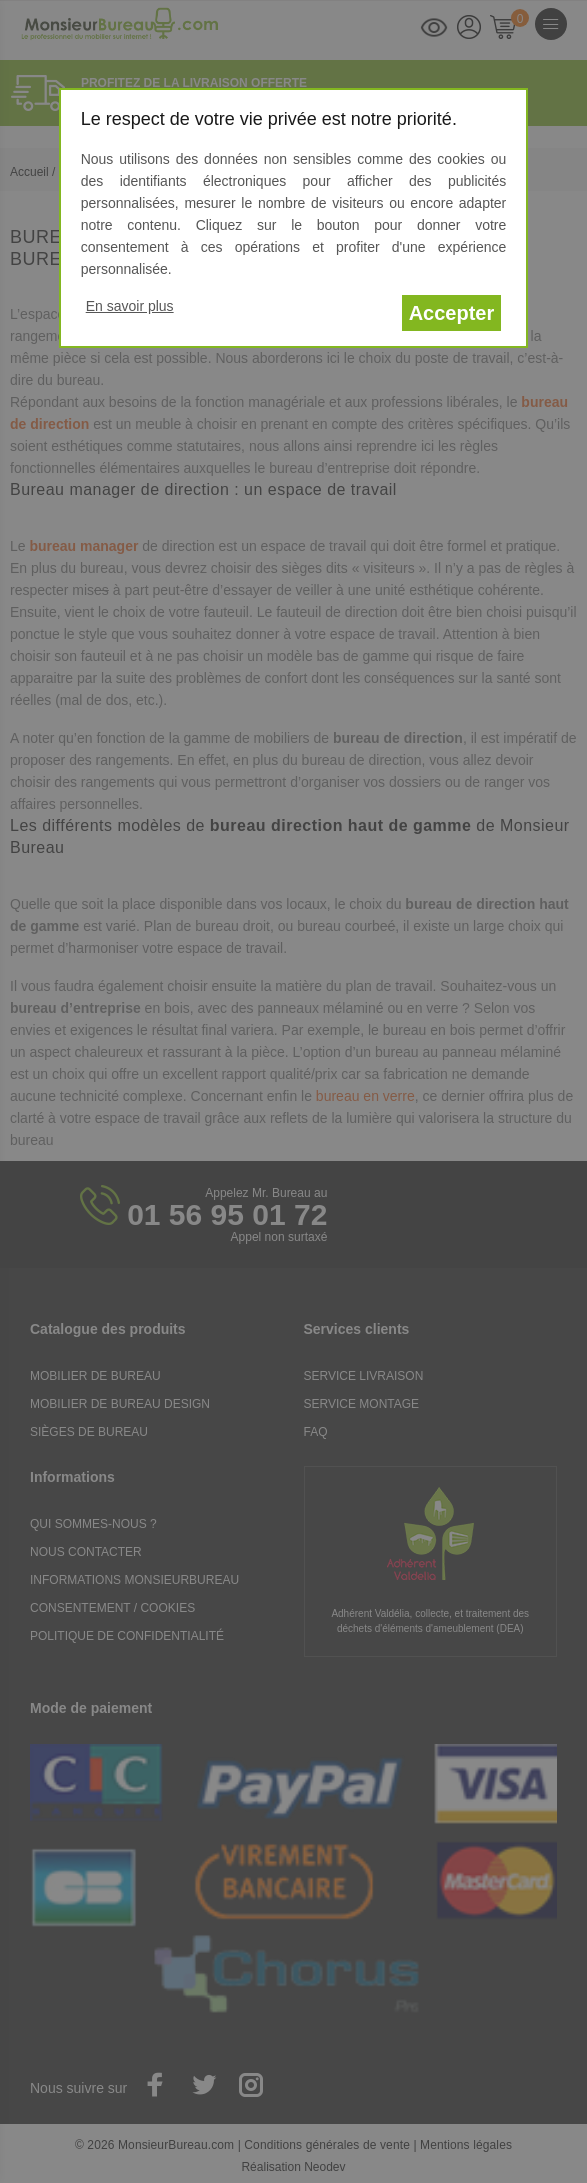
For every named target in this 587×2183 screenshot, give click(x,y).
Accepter (452, 313)
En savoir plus (130, 306)
